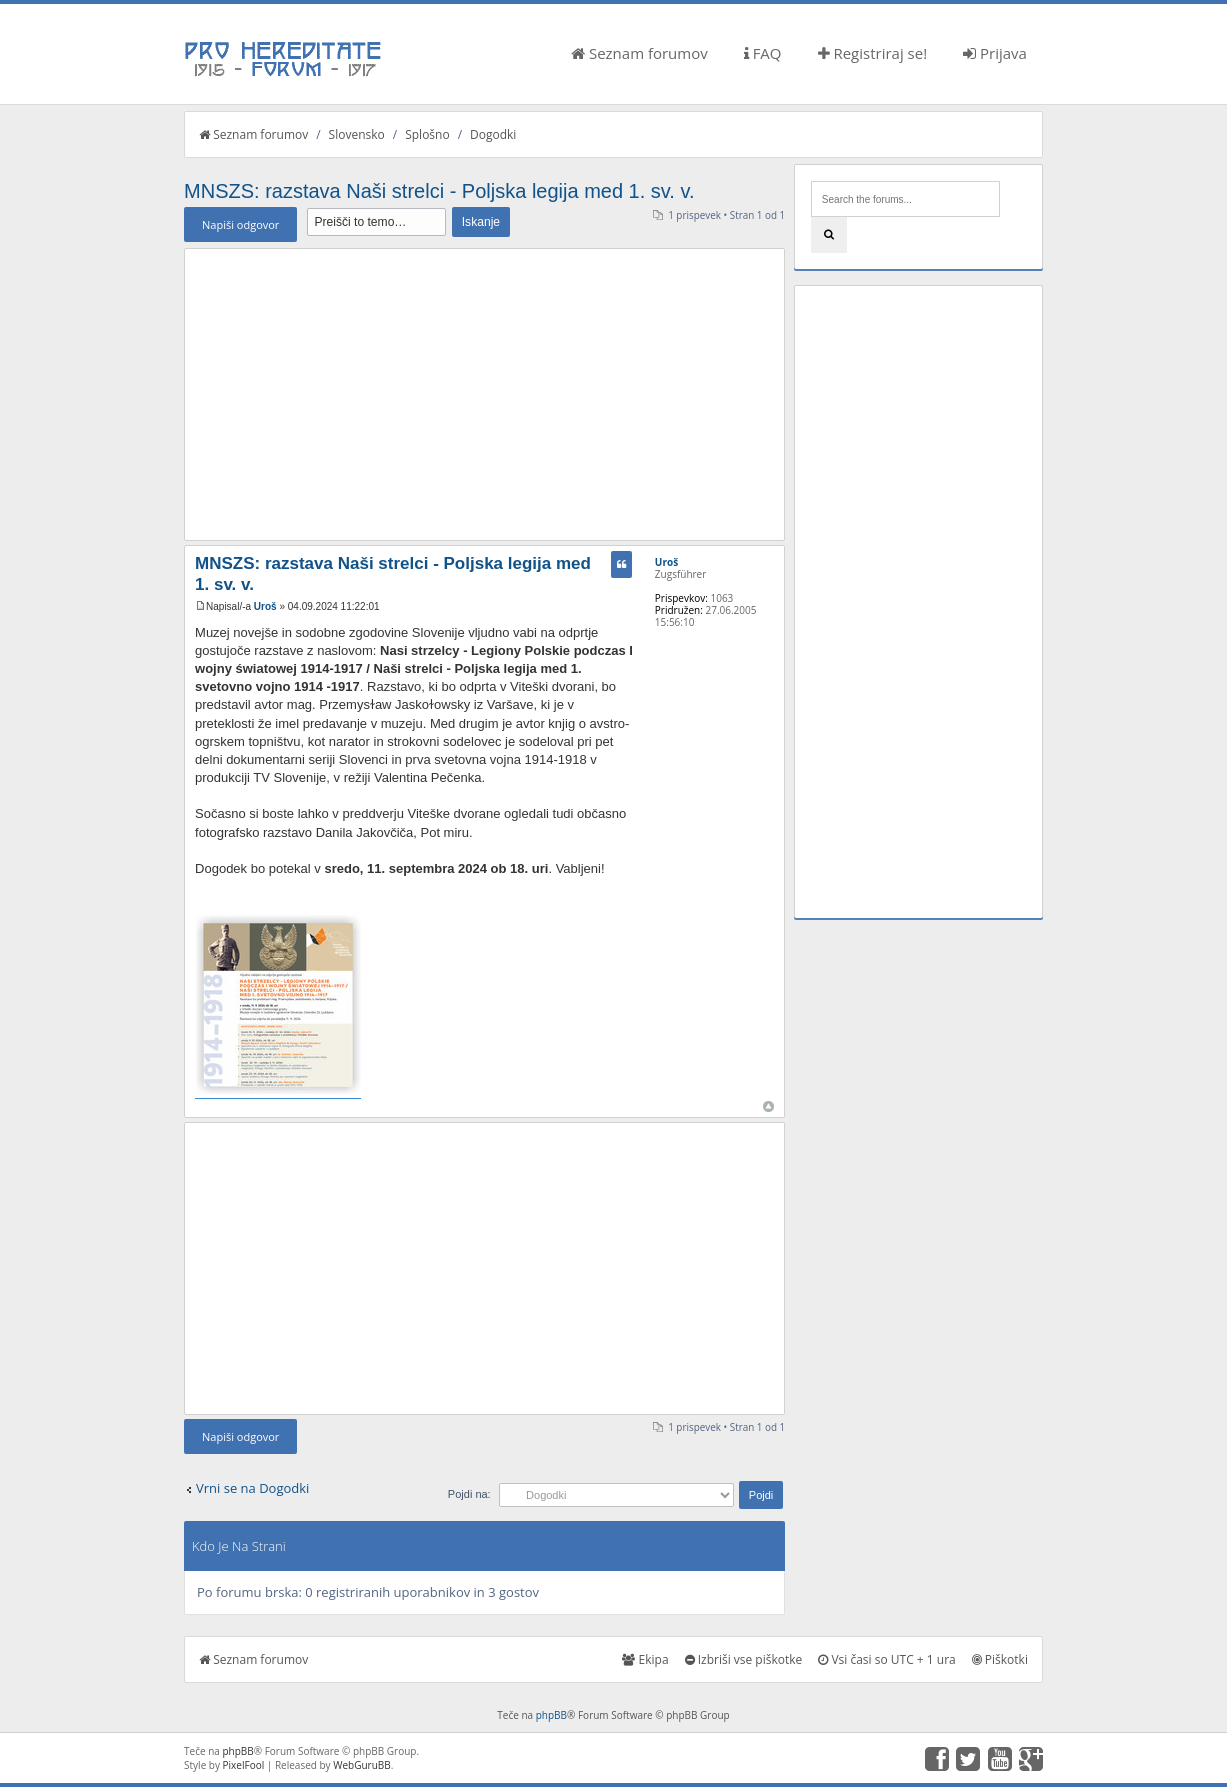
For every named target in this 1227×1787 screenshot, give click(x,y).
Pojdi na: (469, 1494)
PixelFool (244, 1765)
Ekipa (645, 1659)
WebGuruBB (362, 1765)
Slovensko (357, 134)
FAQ (763, 53)
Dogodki (493, 134)
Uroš (265, 606)
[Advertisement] (484, 394)
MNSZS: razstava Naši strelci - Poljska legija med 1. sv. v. (439, 191)
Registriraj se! (873, 53)
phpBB (551, 1715)
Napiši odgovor (240, 224)
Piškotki (1000, 1659)
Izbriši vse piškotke (744, 1659)
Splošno (427, 134)
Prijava (995, 53)
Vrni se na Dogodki (252, 1488)
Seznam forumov (639, 53)
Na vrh (768, 1106)
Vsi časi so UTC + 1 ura (886, 1659)
